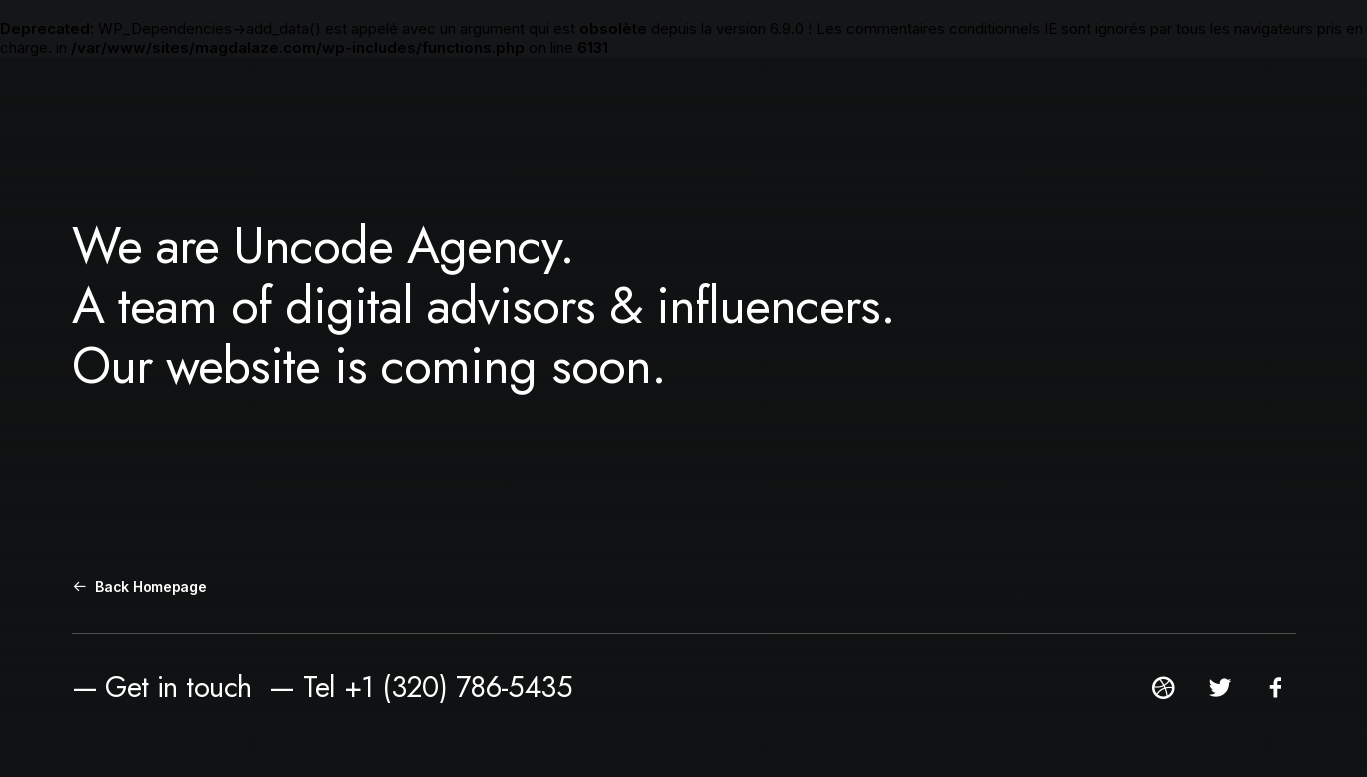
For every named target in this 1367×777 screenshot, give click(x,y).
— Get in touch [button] (162, 687)
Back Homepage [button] (140, 586)
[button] (1163, 694)
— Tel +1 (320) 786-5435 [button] (420, 687)
